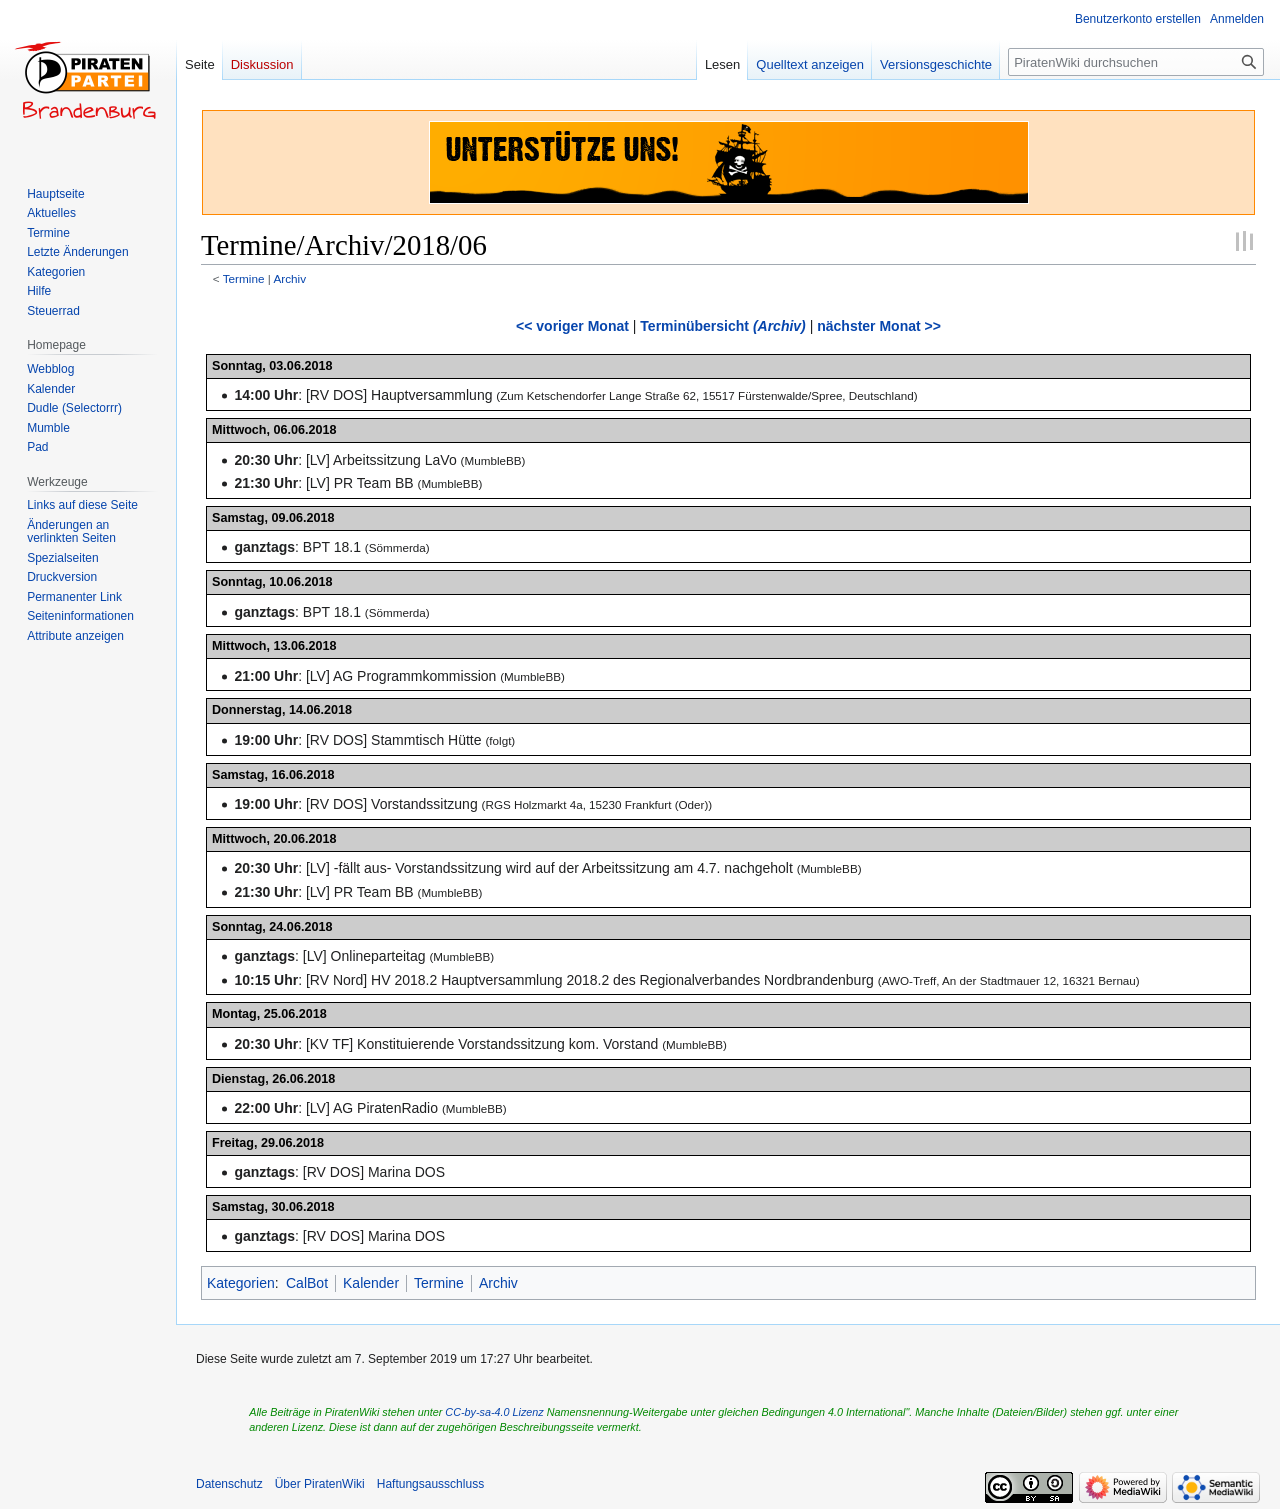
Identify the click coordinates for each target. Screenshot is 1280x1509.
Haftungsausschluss (430, 1484)
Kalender (371, 1283)
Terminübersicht (722, 326)
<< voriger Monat (572, 326)
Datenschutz (229, 1484)
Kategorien (241, 1283)
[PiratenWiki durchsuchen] (1136, 62)
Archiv (289, 278)
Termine (244, 278)
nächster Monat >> (879, 326)
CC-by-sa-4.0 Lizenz (494, 1412)
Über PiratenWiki (320, 1484)
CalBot (307, 1283)
